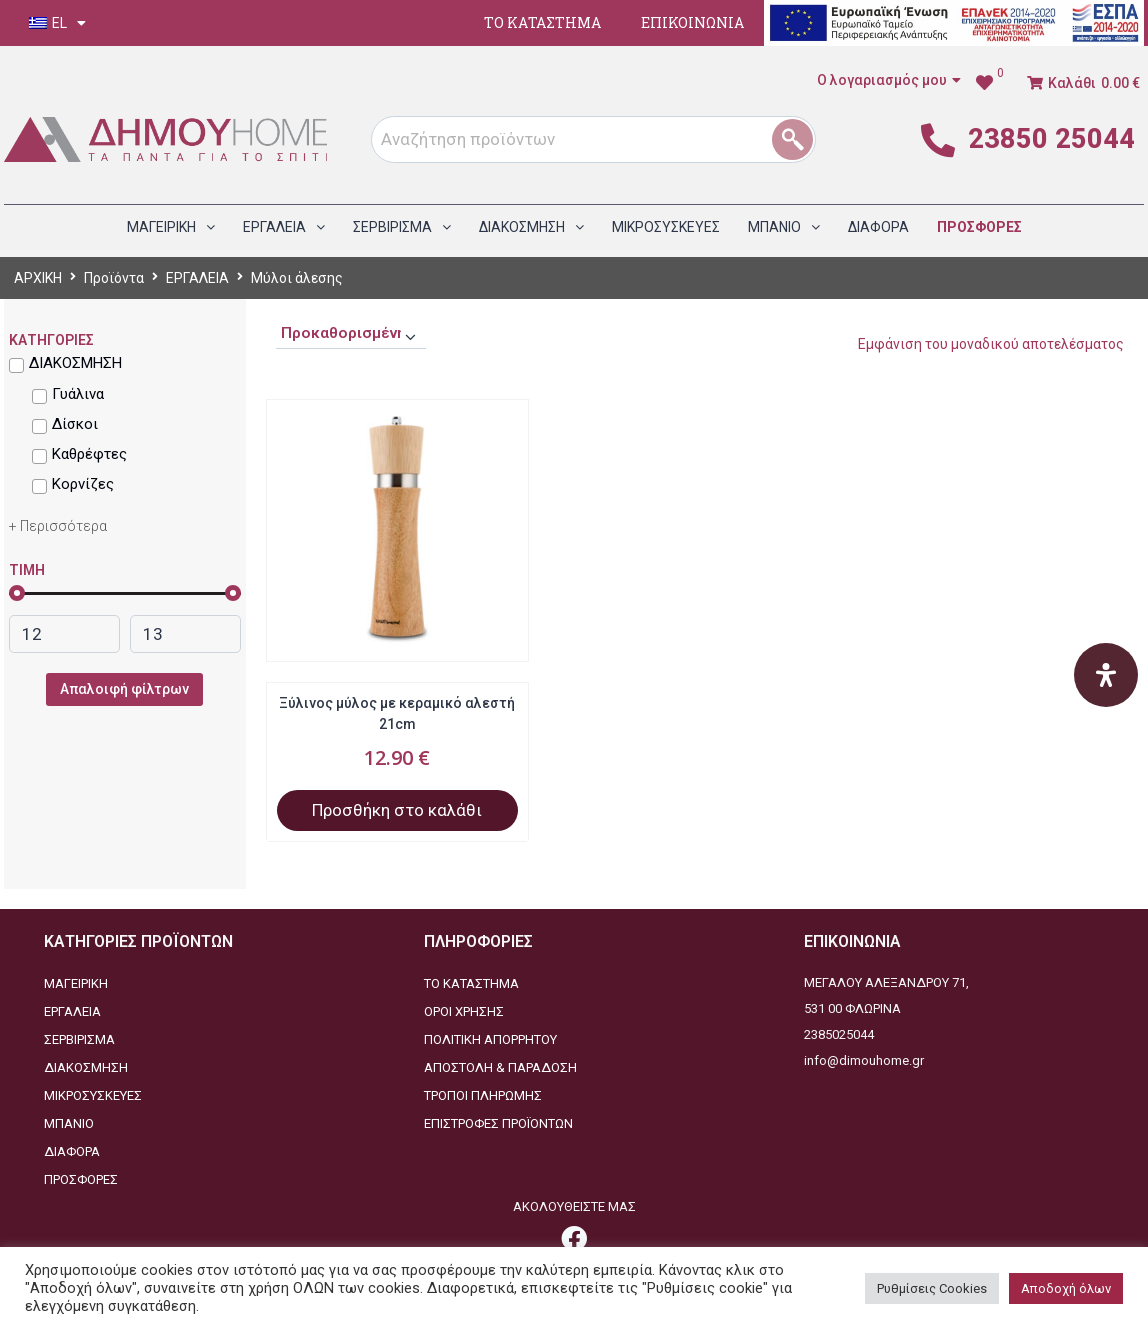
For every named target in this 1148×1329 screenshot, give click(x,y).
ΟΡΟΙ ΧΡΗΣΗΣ (464, 1011)
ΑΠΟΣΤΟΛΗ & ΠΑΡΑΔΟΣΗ (500, 1067)
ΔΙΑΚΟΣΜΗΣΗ (86, 1067)
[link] (989, 83)
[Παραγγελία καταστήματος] (351, 334)
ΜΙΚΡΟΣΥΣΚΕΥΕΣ (93, 1095)
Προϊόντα (114, 278)
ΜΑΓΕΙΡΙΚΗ (76, 983)
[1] (799, 139)
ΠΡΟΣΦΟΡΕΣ (81, 1179)
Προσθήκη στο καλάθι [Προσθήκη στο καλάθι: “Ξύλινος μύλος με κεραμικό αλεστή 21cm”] (397, 810)
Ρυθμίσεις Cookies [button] (932, 1288)
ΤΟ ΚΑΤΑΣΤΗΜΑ (542, 22)
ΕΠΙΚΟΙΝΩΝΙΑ (692, 22)
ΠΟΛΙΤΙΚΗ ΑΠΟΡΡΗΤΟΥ (490, 1039)
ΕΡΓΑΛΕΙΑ (197, 278)
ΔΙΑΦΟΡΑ (72, 1151)
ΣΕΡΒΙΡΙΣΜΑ (79, 1039)
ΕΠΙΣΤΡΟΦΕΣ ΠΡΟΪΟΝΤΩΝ (498, 1123)
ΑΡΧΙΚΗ (38, 278)
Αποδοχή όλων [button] (1066, 1288)
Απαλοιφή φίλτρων (124, 689)
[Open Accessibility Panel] (1106, 675)
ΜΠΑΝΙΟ (69, 1123)
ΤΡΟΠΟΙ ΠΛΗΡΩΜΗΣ (483, 1095)
